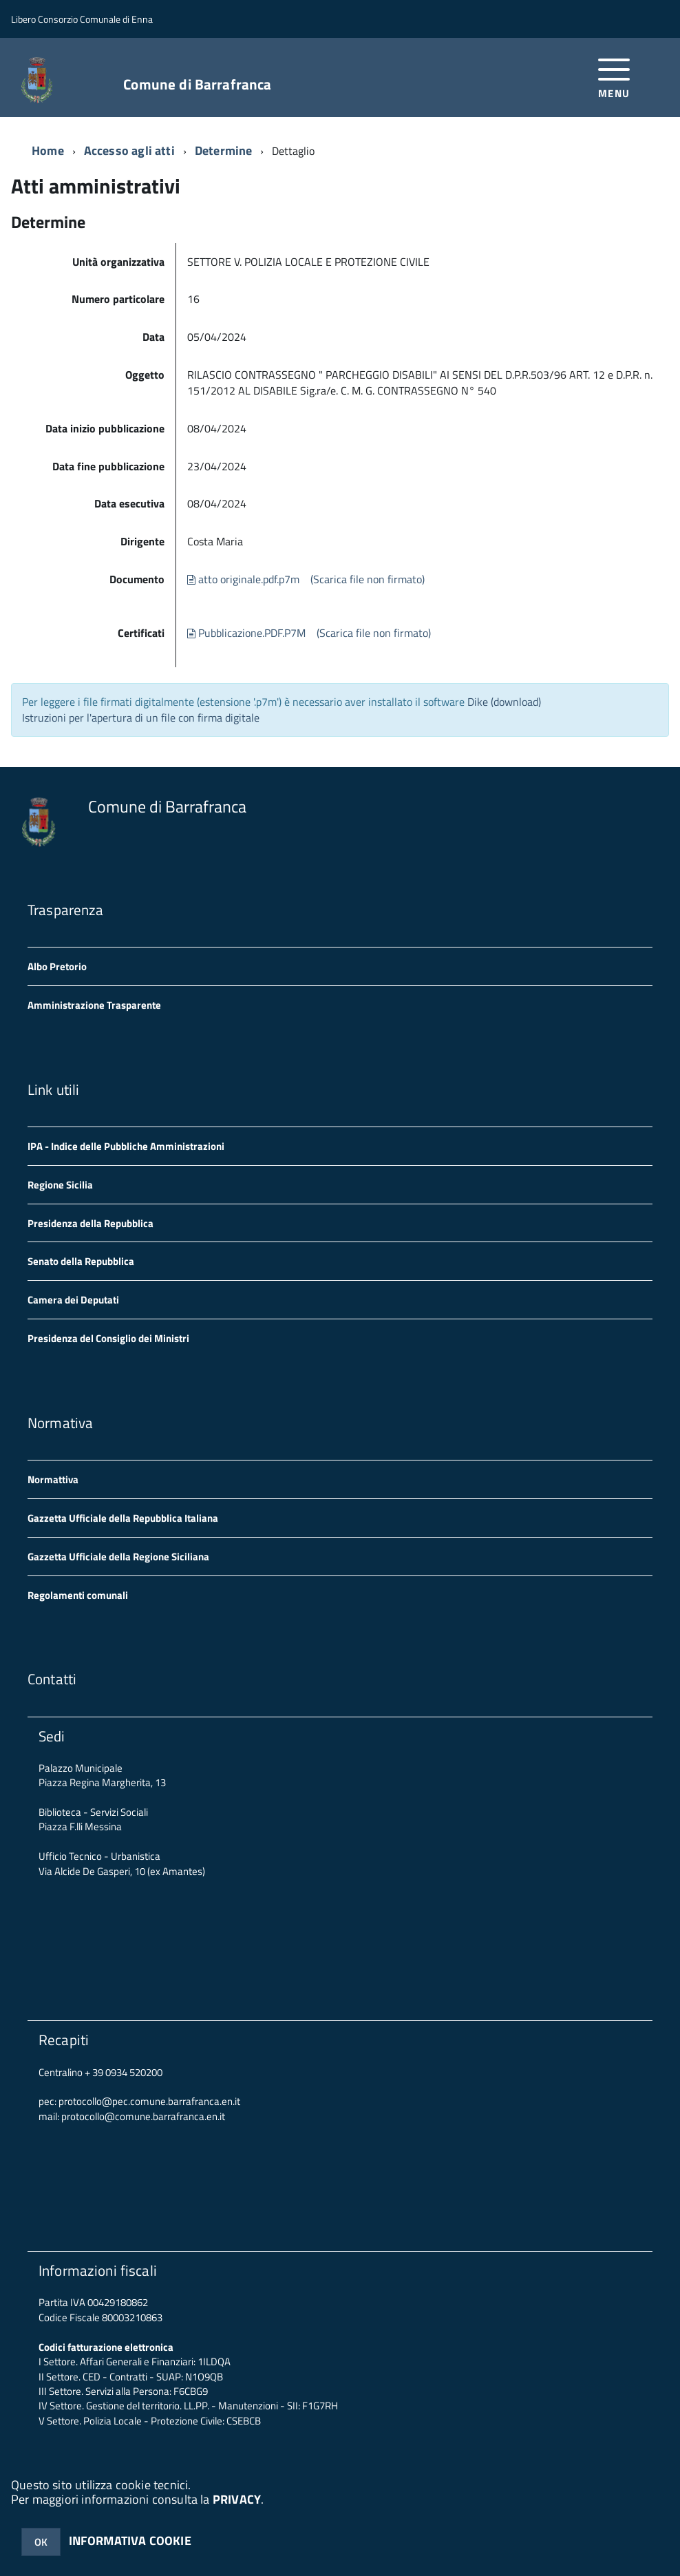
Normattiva (53, 1479)
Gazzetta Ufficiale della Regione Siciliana (118, 1556)
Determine (224, 150)
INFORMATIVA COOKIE (130, 2540)
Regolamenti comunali (78, 1595)
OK (40, 2542)
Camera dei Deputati (73, 1300)
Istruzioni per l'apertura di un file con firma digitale (140, 717)
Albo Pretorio (57, 966)
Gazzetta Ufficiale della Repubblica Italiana (123, 1518)
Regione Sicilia (60, 1185)
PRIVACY (237, 2499)
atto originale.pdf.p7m (243, 579)
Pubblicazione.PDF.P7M (246, 633)
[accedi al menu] (614, 77)
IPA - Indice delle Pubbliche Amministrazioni (126, 1146)
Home (48, 150)
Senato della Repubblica (81, 1261)
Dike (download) (504, 701)
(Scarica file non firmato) (367, 579)
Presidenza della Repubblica (90, 1223)
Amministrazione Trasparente (94, 1005)
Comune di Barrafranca (197, 84)
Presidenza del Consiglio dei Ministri (108, 1338)
